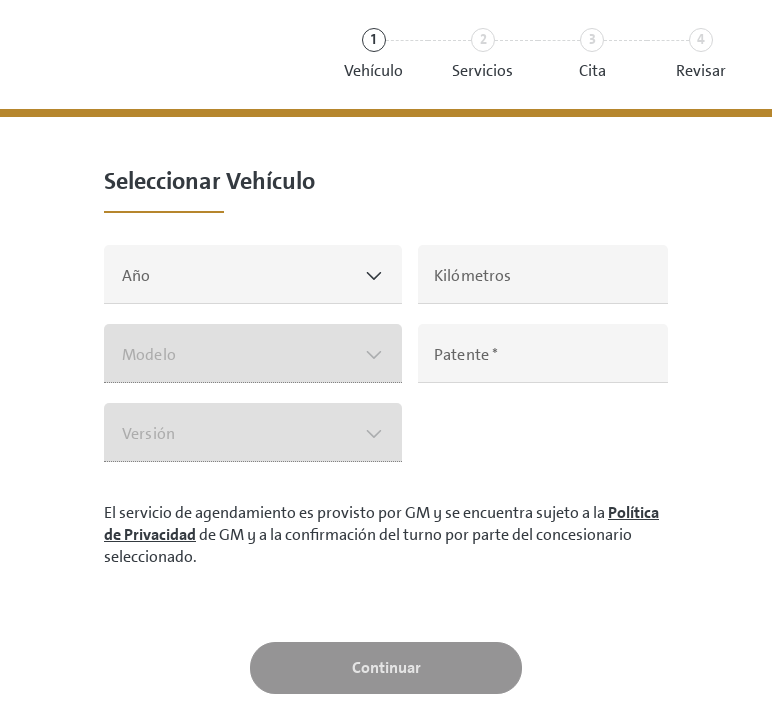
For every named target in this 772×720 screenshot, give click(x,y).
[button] (253, 274)
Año (136, 275)
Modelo (149, 354)
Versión (148, 433)
